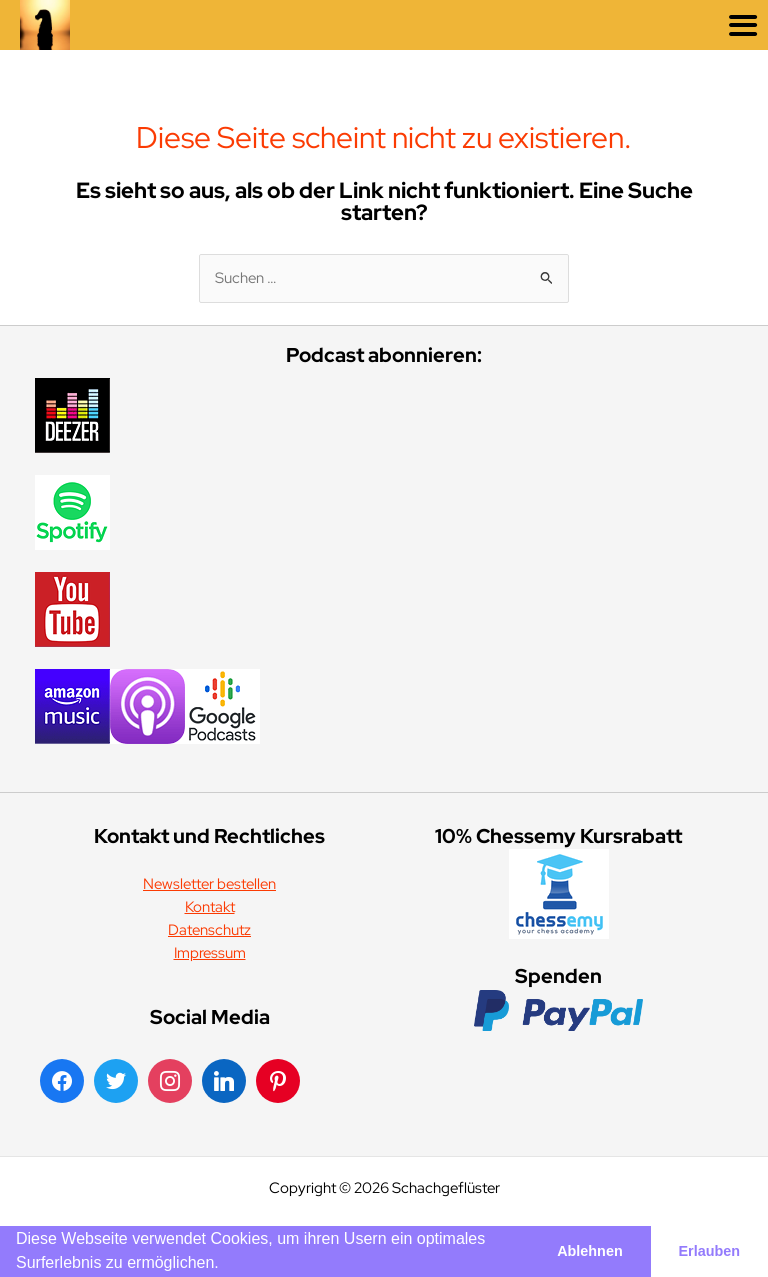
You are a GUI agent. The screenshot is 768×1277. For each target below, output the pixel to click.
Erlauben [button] (710, 1251)
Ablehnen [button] (590, 1251)
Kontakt (210, 906)
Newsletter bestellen (209, 883)
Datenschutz (209, 929)
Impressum (210, 952)
